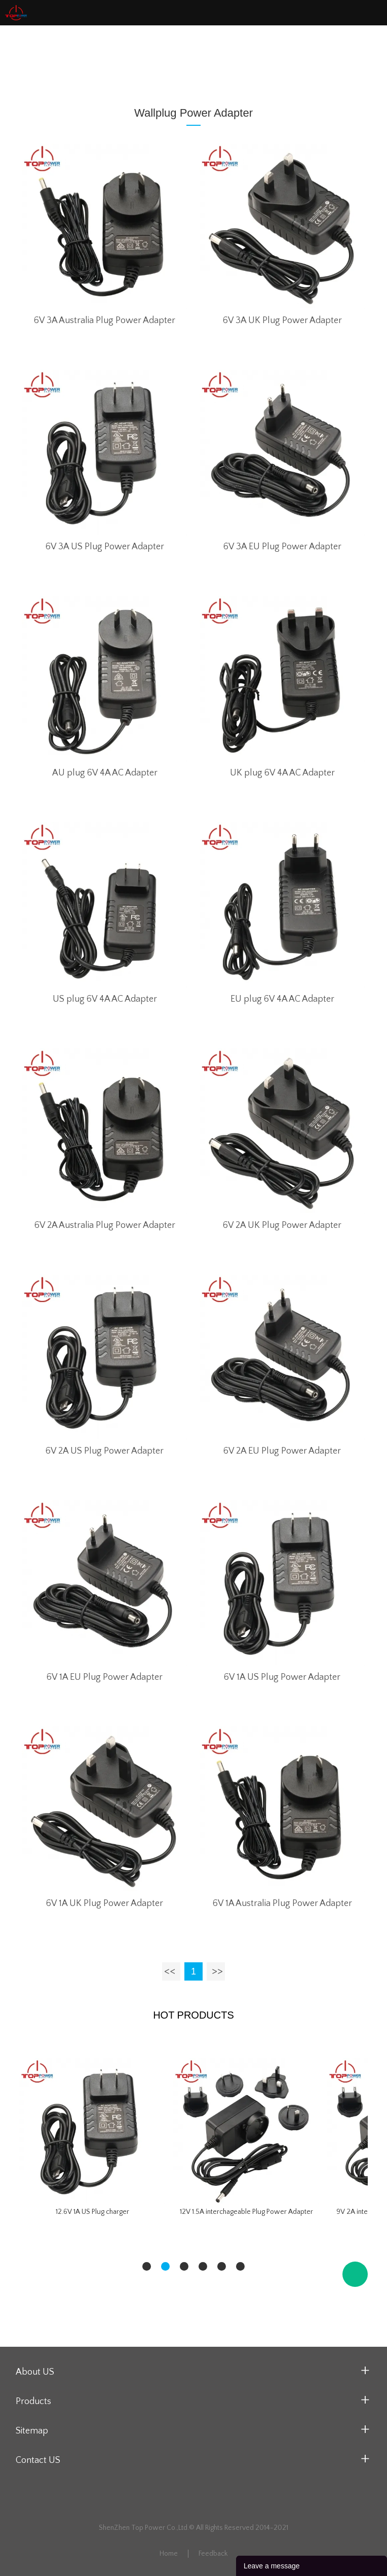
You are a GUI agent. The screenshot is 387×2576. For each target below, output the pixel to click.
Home (111, 58)
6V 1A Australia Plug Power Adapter (282, 1903)
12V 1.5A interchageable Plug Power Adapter (246, 2212)
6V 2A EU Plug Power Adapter (282, 1451)
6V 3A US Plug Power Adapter (105, 547)
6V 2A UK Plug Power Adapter (282, 1225)
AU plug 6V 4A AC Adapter (105, 773)
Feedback (213, 2554)
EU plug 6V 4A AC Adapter (282, 999)
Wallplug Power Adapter (173, 58)
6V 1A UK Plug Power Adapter (104, 1903)
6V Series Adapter (256, 58)
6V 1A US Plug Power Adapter (282, 1677)
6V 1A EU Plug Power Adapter (105, 1677)
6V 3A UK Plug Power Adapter (282, 320)
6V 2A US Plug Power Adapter (105, 1451)
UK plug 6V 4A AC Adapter (282, 773)
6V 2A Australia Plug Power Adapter (104, 1225)
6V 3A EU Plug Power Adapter (282, 547)
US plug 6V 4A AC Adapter (105, 999)
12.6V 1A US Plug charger (92, 2212)
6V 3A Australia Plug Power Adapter (104, 320)
